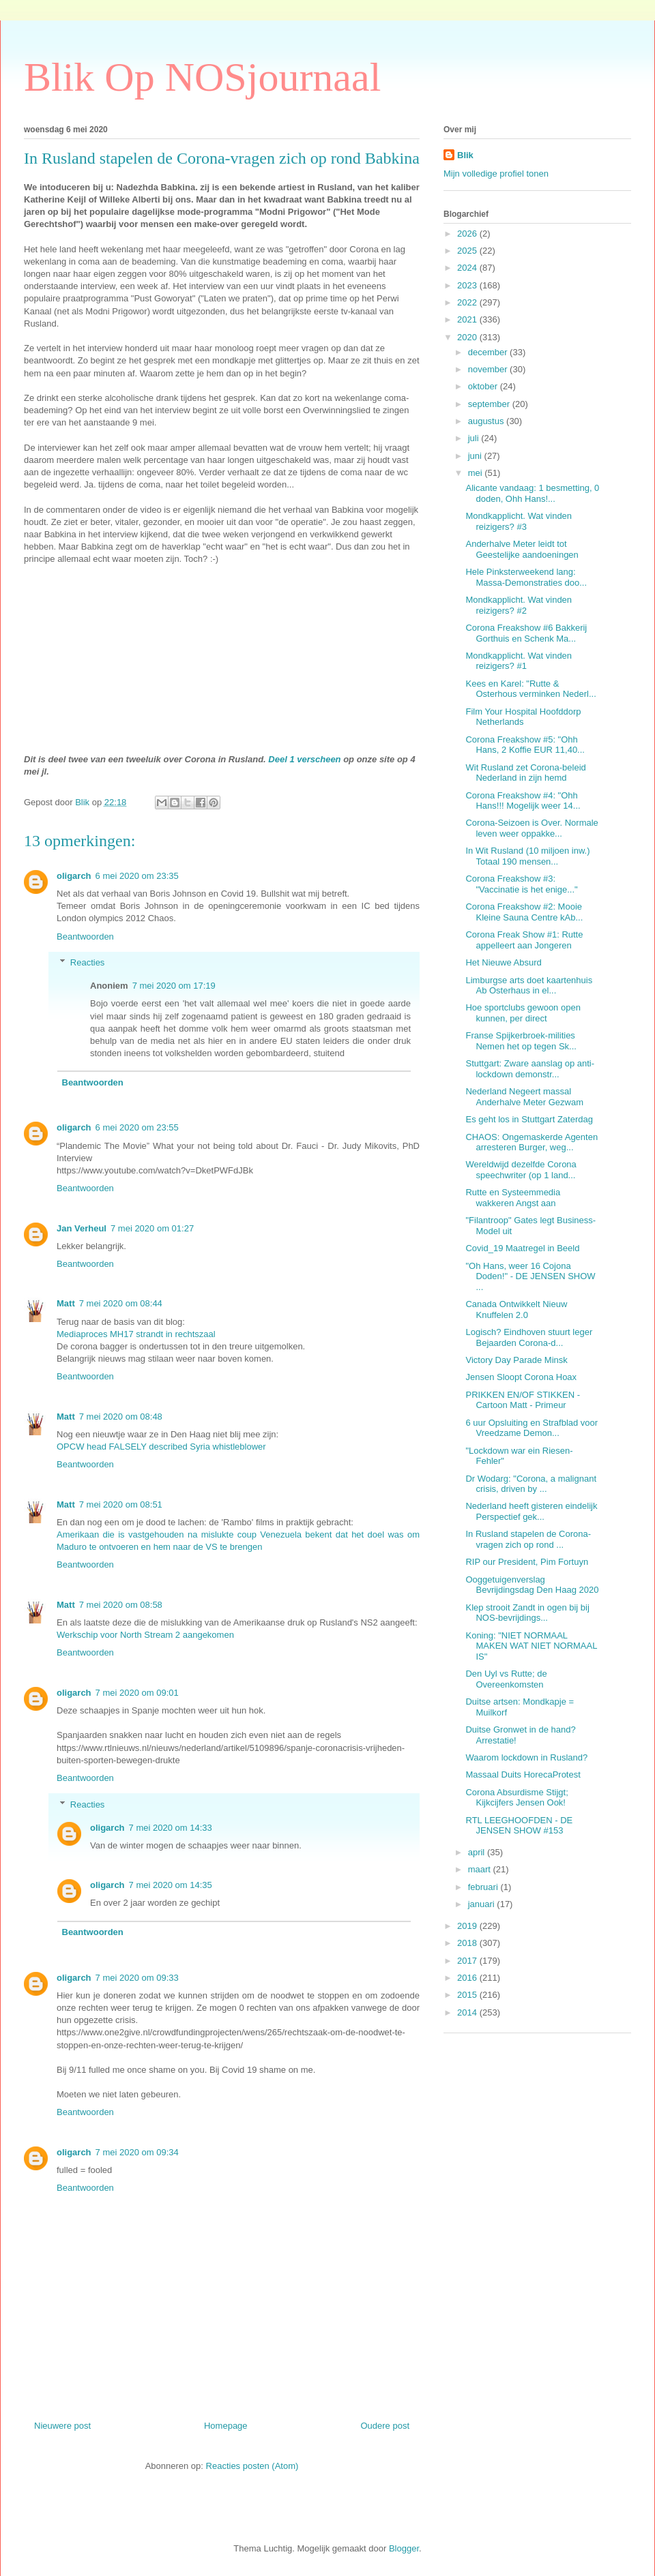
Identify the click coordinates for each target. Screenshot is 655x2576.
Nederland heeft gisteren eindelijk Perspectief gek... (531, 1511)
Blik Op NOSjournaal (202, 77)
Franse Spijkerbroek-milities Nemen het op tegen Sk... (520, 1040)
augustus (487, 421)
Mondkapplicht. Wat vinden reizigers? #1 (518, 661)
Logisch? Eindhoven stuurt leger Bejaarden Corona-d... (528, 1337)
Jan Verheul (81, 1228)
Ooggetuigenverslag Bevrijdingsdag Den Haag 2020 (531, 1585)
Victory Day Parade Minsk (516, 1360)
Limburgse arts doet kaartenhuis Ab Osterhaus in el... (528, 985)
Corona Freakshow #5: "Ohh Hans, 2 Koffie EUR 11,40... (524, 744)
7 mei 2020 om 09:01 (137, 1693)
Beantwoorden (85, 936)
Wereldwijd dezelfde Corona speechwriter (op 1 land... (520, 1169)
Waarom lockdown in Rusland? (526, 1757)
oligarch (74, 876)
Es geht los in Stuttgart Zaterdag (528, 1119)
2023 (468, 285)
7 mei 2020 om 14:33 (170, 1828)
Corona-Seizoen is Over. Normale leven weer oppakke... (531, 828)
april (477, 1852)
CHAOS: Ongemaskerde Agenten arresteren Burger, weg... (531, 1142)
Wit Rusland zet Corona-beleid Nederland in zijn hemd (525, 772)
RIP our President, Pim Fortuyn (526, 1562)
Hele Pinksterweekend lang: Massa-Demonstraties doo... (526, 577)
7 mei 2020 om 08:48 (120, 1416)
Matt (66, 1303)
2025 (468, 250)
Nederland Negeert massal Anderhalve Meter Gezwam (524, 1096)
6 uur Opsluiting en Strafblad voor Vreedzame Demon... (531, 1428)
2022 (468, 302)
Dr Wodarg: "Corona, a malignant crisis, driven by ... (530, 1484)
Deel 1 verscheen (304, 759)
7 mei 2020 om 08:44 (120, 1303)
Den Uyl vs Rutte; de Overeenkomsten (506, 1679)
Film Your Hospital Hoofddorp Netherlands (523, 717)
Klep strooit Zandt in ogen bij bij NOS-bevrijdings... (527, 1612)
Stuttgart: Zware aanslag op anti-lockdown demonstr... (529, 1068)
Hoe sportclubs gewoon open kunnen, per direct (522, 1012)
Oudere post (384, 2426)
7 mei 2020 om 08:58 (120, 1605)
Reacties (87, 962)
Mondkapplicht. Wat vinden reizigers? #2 (518, 605)
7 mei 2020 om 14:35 (170, 1885)
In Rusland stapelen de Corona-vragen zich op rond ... (528, 1539)
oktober (484, 386)
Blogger (404, 2548)
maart (480, 1869)
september (490, 404)
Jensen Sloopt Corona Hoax (521, 1377)
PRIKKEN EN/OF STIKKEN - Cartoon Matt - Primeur (522, 1400)
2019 (468, 1926)
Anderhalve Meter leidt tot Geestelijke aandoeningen (521, 549)
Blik (465, 155)
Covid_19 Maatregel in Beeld (522, 1248)
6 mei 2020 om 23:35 (137, 876)
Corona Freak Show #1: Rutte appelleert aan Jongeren (524, 939)
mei (476, 473)
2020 (468, 337)
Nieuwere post (62, 2426)
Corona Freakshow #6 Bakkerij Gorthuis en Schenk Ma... (526, 633)
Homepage (226, 2426)
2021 (468, 319)
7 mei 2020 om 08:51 (120, 1504)
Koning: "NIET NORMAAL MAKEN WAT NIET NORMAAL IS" (530, 1646)
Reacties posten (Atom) (252, 2466)
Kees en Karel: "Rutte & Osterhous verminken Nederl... (530, 689)
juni (476, 456)
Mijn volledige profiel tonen (496, 173)
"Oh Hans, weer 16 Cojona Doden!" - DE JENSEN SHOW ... (530, 1276)
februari (484, 1887)
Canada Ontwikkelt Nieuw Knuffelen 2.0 (516, 1309)
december (489, 352)
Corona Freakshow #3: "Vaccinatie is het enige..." (521, 884)
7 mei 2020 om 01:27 (152, 1228)
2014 (468, 2012)
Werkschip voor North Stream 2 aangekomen (145, 1635)
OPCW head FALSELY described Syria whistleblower (161, 1446)
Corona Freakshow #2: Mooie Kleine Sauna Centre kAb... (524, 912)
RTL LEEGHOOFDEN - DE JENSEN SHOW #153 (518, 1825)
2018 (468, 1943)
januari (482, 1904)
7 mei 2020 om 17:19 (174, 985)
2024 (468, 268)
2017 (468, 1961)
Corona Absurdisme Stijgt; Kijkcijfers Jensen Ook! (516, 1797)
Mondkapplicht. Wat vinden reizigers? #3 (518, 521)
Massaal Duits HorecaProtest (522, 1774)
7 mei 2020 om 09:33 (137, 1978)
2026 (468, 233)
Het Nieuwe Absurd (503, 962)
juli (475, 438)
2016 (468, 1978)
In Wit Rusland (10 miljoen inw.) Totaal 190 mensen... (527, 856)
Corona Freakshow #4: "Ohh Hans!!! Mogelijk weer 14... (522, 800)
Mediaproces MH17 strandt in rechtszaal (136, 1334)
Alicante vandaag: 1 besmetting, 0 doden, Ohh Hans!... (532, 493)
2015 (468, 1995)
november (489, 369)
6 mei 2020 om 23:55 (137, 1127)
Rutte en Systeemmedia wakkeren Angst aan (512, 1197)
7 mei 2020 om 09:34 (137, 2152)
